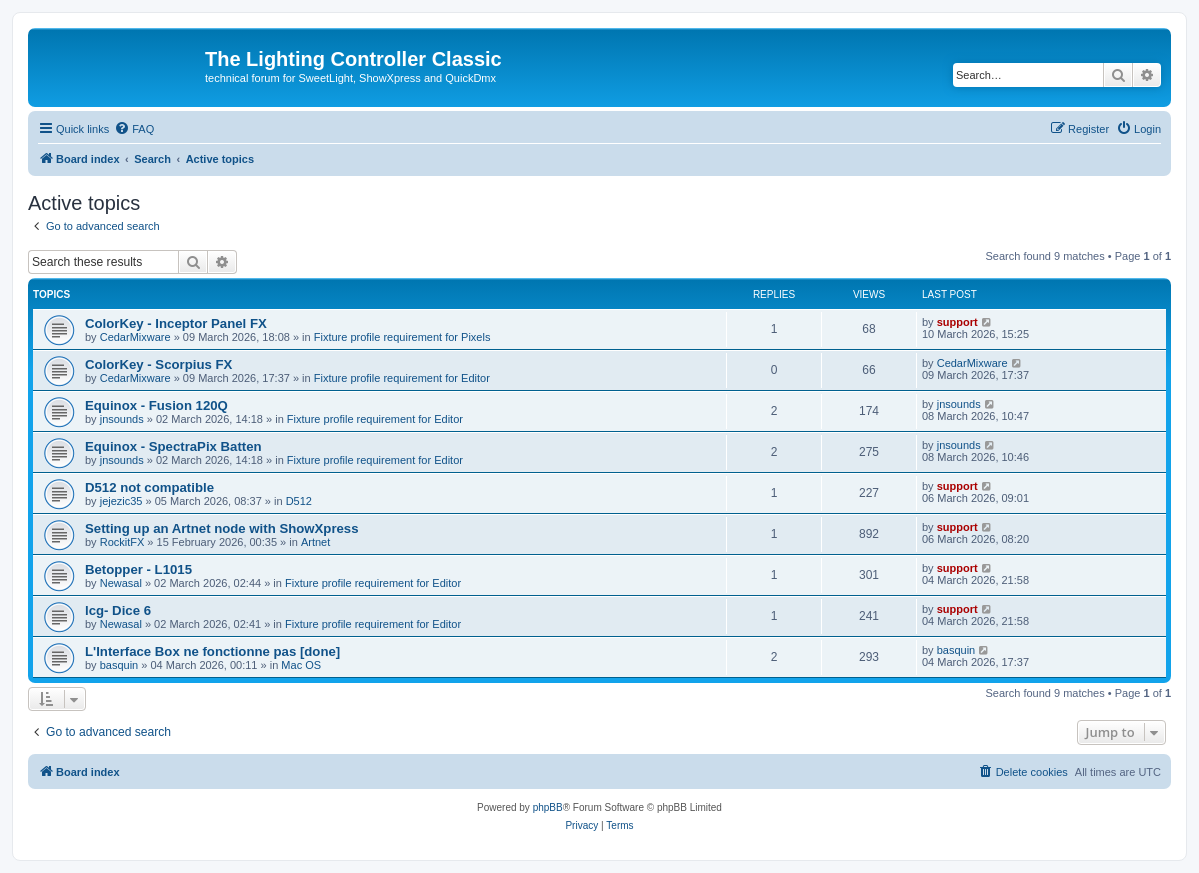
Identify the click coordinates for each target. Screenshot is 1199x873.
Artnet (315, 542)
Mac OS (301, 665)
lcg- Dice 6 (118, 610)
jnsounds (122, 419)
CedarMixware (135, 337)
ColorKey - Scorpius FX (158, 364)
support (957, 322)
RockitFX (122, 542)
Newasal (121, 583)
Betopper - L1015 (138, 569)
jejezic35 (121, 501)
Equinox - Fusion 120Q (156, 405)
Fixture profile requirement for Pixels (402, 337)
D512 (299, 501)
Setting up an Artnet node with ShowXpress (222, 528)
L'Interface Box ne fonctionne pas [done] (212, 651)
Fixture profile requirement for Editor (402, 378)
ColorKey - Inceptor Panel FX (176, 323)
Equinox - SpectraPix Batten (173, 446)
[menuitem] (134, 129)
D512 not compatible (149, 487)
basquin (119, 665)
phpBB (548, 807)
